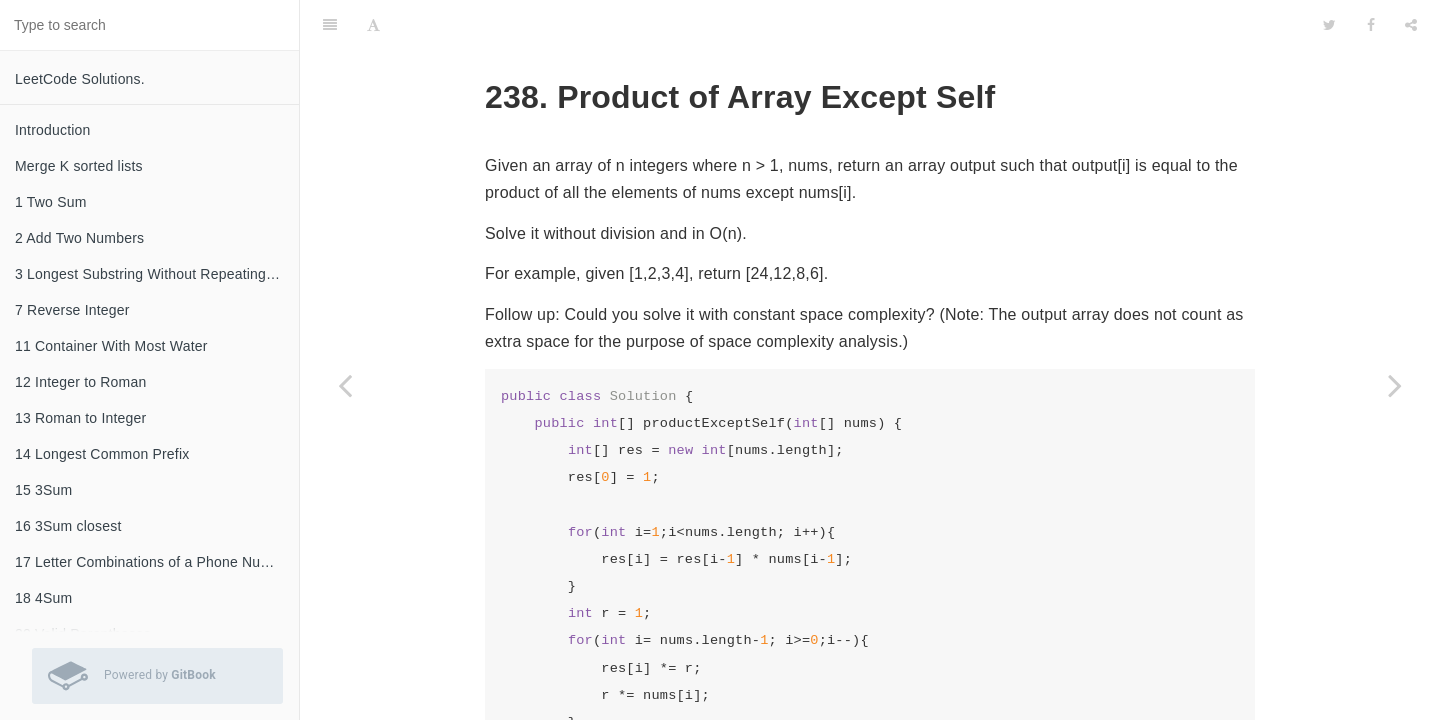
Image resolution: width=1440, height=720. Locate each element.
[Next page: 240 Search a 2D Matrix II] (1395, 385)
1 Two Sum (51, 202)
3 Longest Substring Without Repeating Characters (157, 274)
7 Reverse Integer (72, 310)
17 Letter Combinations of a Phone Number (154, 562)
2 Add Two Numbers (79, 238)
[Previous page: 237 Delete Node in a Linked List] (345, 385)
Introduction (53, 130)
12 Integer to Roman (80, 382)
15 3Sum (43, 490)
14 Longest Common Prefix (102, 454)
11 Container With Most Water (111, 346)
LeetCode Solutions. (80, 79)
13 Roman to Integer (80, 418)
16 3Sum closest (68, 526)
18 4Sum (43, 598)
